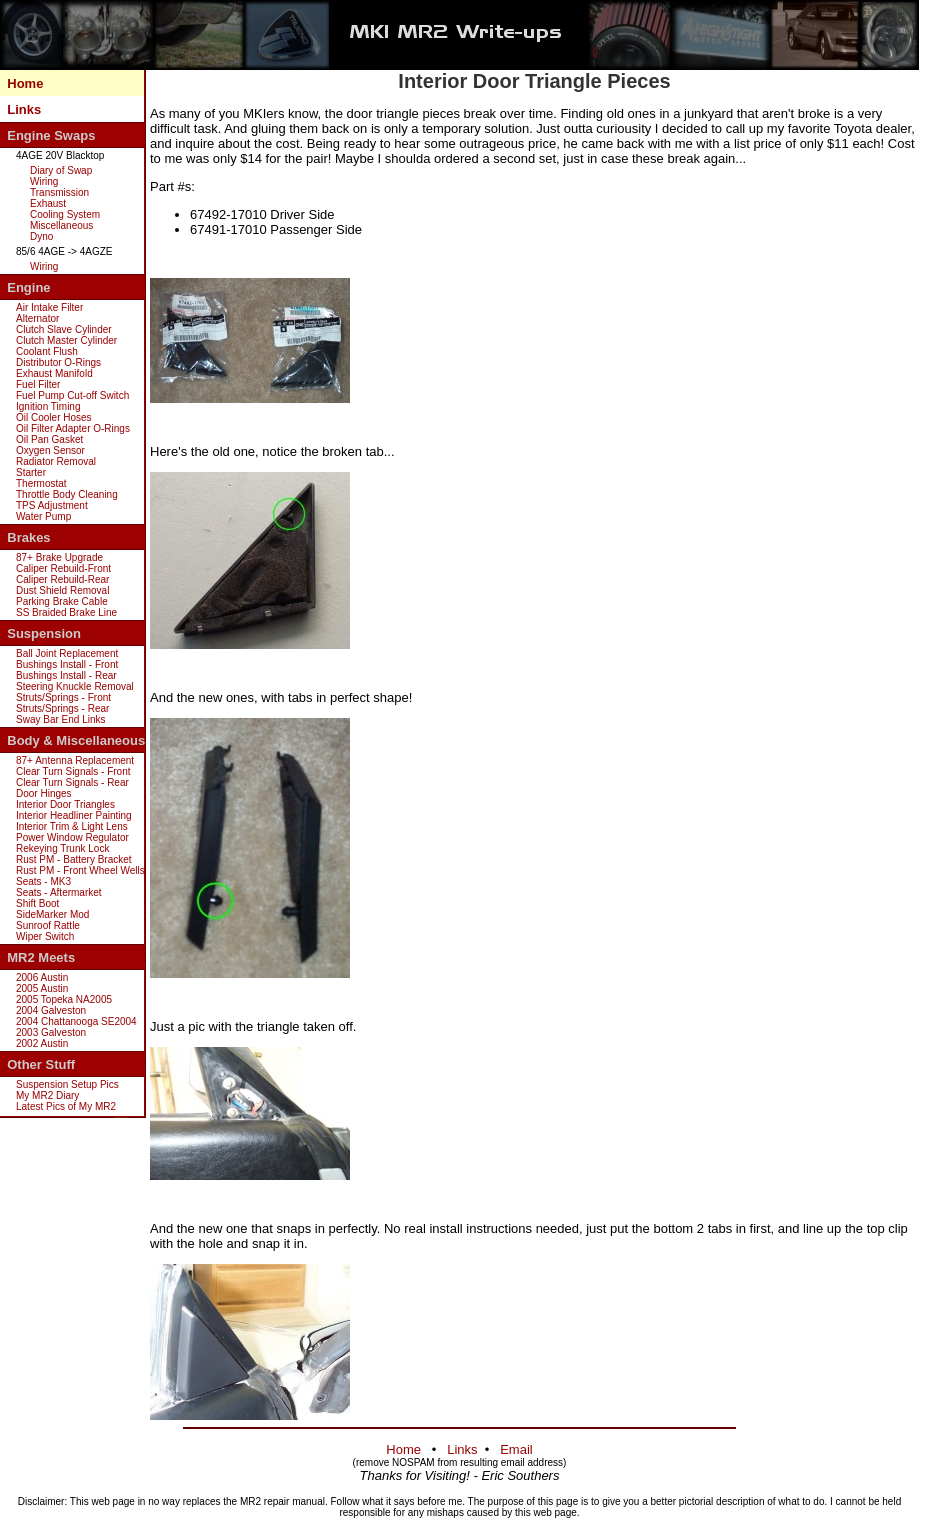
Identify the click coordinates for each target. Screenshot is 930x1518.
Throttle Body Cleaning (67, 494)
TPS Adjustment (52, 505)
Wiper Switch (45, 936)
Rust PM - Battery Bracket (74, 859)
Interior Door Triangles (65, 804)
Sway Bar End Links (61, 719)
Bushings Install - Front (67, 664)
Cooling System (65, 214)
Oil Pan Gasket (49, 439)
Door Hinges (44, 793)
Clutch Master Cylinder (66, 340)
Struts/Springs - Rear (62, 708)
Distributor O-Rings (58, 362)
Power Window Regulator (72, 837)
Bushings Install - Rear (66, 675)
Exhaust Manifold (54, 373)
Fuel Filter (38, 384)
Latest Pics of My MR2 (66, 1106)
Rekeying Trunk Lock (62, 848)
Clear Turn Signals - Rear (72, 782)
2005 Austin (42, 988)
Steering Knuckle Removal (75, 686)
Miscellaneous (61, 225)
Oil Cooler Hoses (54, 417)
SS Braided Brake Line (66, 612)
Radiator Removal (56, 461)
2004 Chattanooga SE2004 (76, 1021)
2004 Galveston (51, 1010)
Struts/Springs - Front (63, 697)
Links (24, 109)
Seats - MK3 (43, 881)
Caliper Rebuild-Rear (62, 579)
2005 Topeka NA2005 (64, 999)
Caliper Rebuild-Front (63, 568)
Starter (31, 472)
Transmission (59, 192)
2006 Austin (42, 977)
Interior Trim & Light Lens (72, 826)
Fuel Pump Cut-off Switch (72, 395)
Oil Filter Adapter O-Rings (73, 428)
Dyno (41, 236)
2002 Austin (42, 1043)
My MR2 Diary (47, 1095)
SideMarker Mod (52, 914)
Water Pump (43, 516)
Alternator (37, 318)
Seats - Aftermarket (59, 892)
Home (25, 83)
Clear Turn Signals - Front (73, 771)
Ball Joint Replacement (67, 653)
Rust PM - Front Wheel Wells (80, 870)
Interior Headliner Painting (74, 815)
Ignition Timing (48, 406)
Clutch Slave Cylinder (64, 329)
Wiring (44, 181)
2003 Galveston (51, 1032)
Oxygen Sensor (50, 450)
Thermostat (41, 483)
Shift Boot (37, 903)
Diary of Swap (61, 170)
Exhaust (48, 203)
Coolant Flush (47, 351)
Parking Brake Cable (62, 601)
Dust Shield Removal (62, 590)
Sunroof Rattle (48, 925)
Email (516, 1449)
